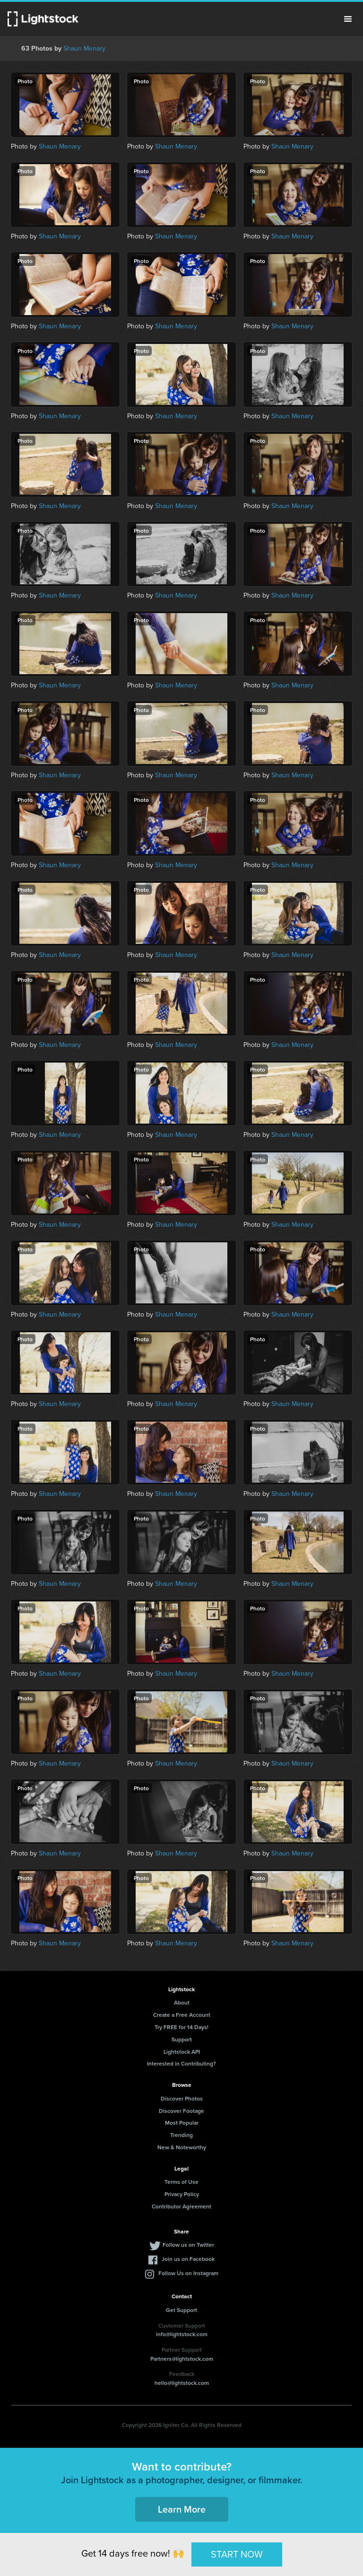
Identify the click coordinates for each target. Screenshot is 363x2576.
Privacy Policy (181, 2194)
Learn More (182, 2509)
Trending (181, 2135)
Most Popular (182, 2123)
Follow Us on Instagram (188, 2273)
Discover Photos (182, 2098)
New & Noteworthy (181, 2147)
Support (182, 2039)
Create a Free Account (181, 2015)
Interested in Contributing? (181, 2063)
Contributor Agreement (181, 2206)
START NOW (237, 2554)
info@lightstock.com (181, 2334)
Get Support (181, 2310)
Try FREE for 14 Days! (181, 2027)
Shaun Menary (84, 48)
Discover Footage (181, 2111)
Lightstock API (182, 2052)
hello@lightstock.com (182, 2383)
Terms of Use (181, 2182)
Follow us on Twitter (188, 2245)
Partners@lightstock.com (181, 2359)
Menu (347, 18)
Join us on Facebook (188, 2259)
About (182, 2002)
